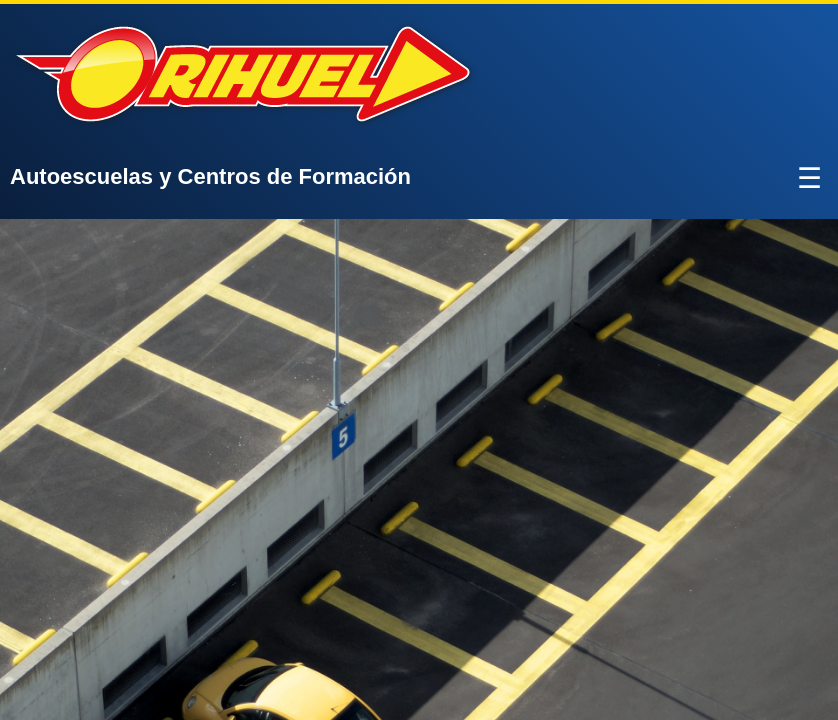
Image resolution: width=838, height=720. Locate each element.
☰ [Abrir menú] (809, 178)
